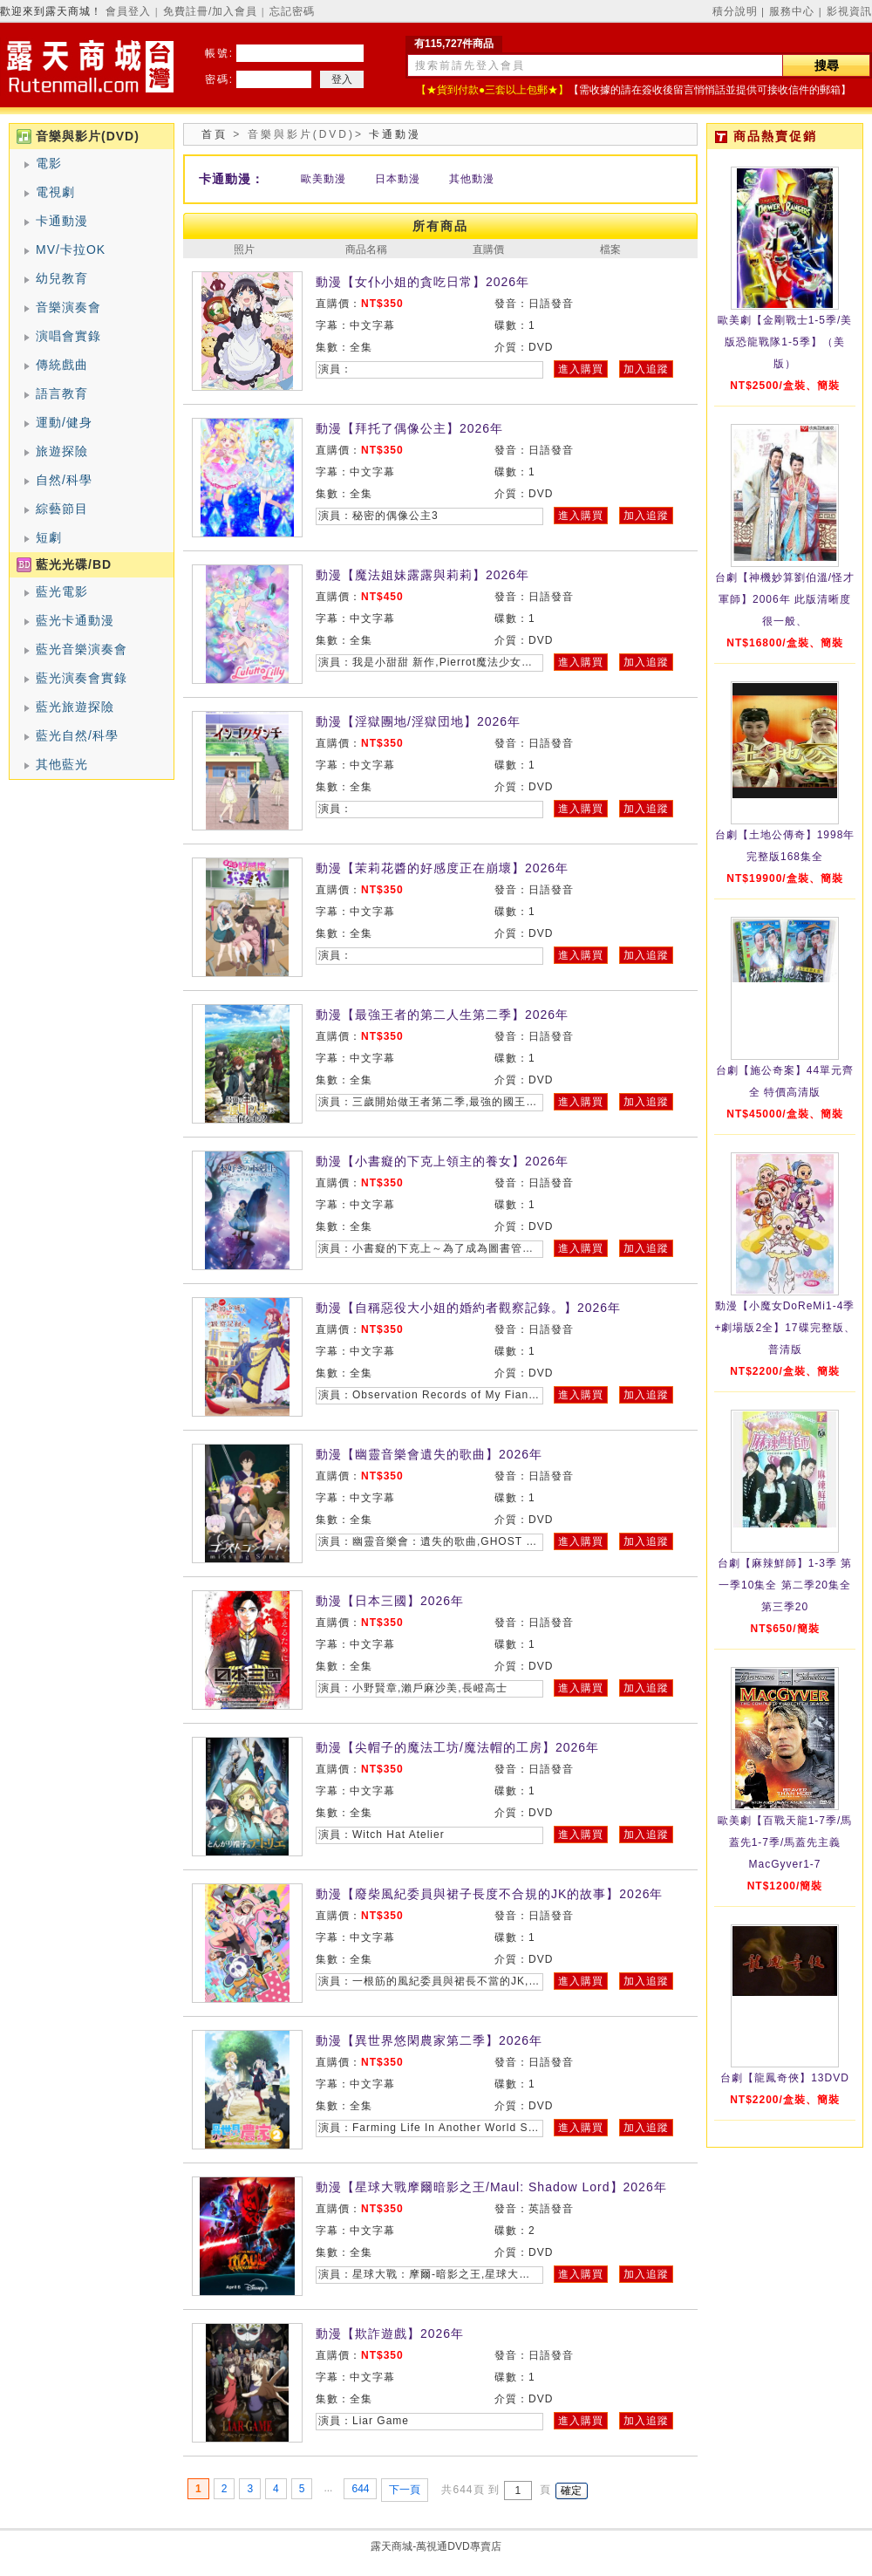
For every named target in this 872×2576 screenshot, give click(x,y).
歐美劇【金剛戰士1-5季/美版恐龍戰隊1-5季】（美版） (785, 342)
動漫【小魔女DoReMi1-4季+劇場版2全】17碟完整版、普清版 (784, 1328)
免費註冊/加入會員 (210, 11)
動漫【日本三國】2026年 (390, 1601)
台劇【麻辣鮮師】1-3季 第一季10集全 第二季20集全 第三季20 (785, 1585)
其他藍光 (62, 764)
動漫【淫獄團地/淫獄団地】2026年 (418, 721)
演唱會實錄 (68, 336)
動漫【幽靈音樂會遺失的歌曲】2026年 (429, 1454)
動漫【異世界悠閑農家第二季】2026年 (429, 2040)
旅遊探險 (62, 451)
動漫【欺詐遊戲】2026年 (390, 2333)
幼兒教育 (62, 278)
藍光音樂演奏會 (81, 649)
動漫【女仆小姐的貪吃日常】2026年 (422, 282)
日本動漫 (397, 179)
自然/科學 (64, 480)
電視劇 (55, 192)
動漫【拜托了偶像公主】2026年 (409, 428)
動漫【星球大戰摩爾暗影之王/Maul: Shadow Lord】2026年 (491, 2187)
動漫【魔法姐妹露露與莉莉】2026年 (422, 575)
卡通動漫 (62, 221)
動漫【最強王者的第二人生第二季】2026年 (442, 1015)
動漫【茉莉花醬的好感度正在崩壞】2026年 (442, 868)
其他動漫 (471, 179)
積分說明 (735, 11)
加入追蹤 (646, 369)
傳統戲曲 (62, 365)
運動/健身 (64, 422)
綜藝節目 (62, 509)
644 (360, 2489)
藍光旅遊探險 (75, 707)
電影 (49, 163)
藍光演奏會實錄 (81, 678)
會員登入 (128, 11)
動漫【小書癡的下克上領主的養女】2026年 (442, 1161)
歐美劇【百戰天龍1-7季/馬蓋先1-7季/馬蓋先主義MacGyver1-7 (785, 1842)
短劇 (49, 537)
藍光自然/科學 (77, 735)
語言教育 (62, 393)
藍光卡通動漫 (75, 620)
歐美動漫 (323, 179)
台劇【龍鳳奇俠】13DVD (784, 2078)
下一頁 (404, 2490)
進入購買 (580, 369)
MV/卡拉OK (71, 249)
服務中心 (791, 11)
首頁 (214, 134)
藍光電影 (62, 591)
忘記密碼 (292, 11)
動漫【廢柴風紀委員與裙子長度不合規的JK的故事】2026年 (489, 1894)
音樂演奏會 (68, 307)
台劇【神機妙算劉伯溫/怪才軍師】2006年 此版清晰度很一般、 (785, 599)
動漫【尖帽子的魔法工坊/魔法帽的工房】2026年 (457, 1747)
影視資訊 (849, 11)
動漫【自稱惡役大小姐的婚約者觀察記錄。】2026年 (468, 1308)
